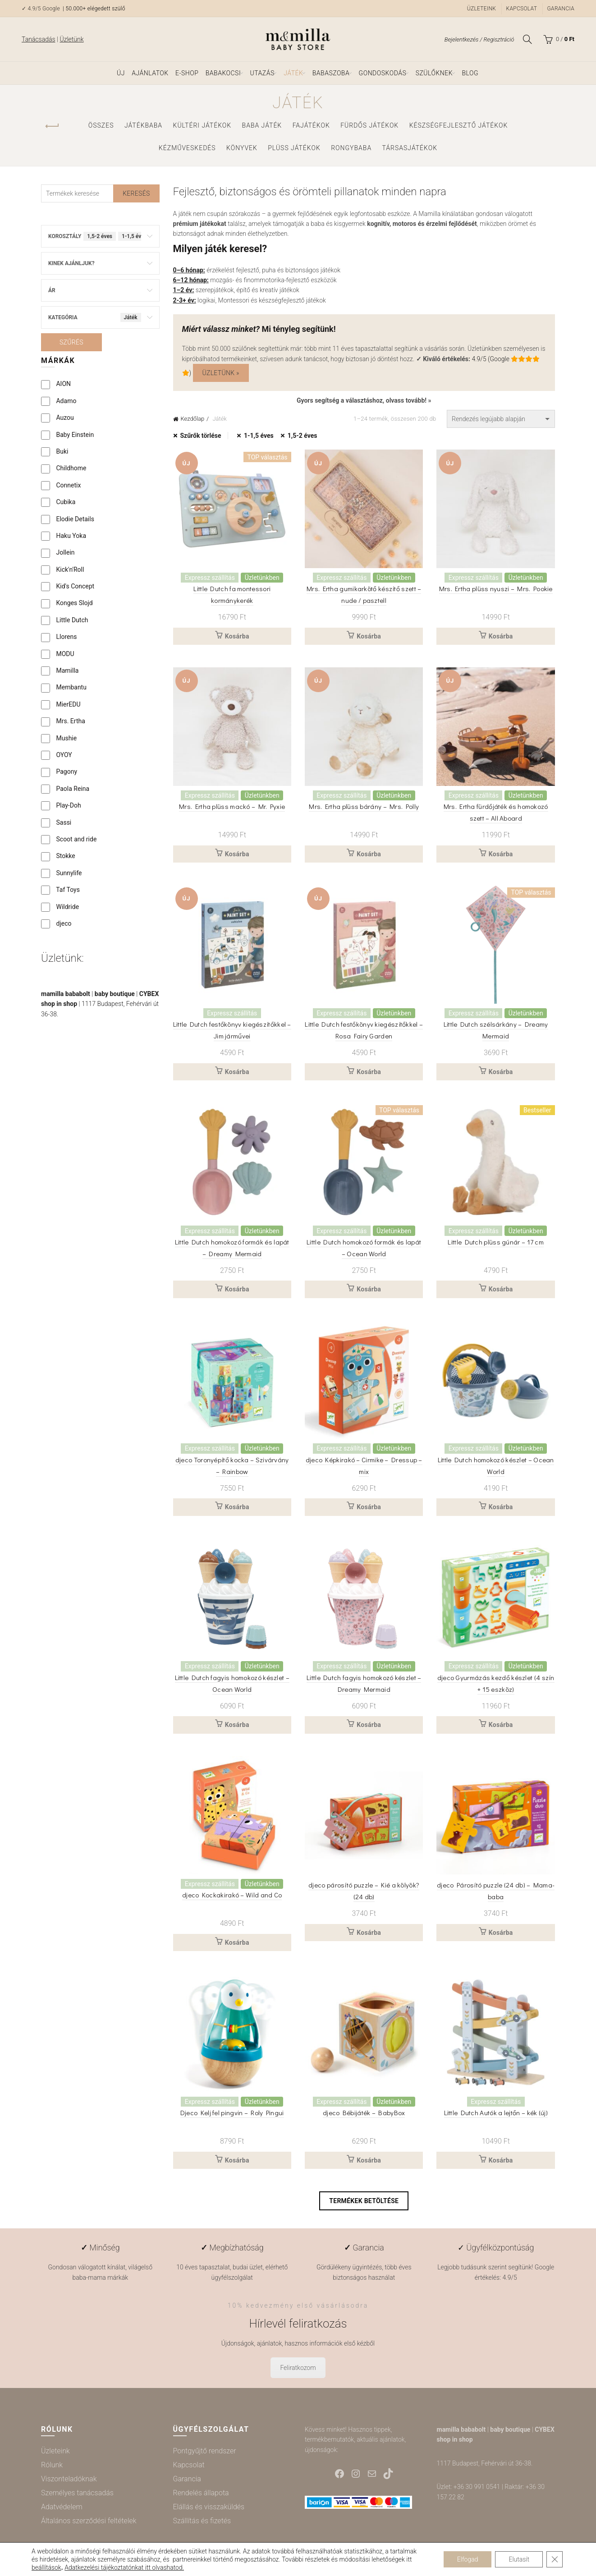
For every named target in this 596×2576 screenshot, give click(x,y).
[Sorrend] (501, 419)
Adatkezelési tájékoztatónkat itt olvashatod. (124, 2567)
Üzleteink (481, 8)
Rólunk (52, 2465)
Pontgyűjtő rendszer (204, 2451)
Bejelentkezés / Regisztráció (479, 39)
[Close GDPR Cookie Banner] (554, 2559)
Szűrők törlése (200, 435)
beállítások (46, 2567)
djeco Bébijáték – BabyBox (364, 2112)
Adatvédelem (62, 2507)
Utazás (262, 73)
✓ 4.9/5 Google (41, 8)
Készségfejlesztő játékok (458, 125)
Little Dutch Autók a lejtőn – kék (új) (496, 2112)
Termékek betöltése (364, 2200)
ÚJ (121, 73)
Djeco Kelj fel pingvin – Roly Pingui (232, 2112)
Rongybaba (351, 148)
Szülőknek (434, 73)
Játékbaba (143, 125)
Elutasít (519, 2559)
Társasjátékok (409, 148)
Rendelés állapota (201, 2493)
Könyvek (241, 148)
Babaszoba (330, 73)
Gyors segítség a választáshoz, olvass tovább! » (364, 400)
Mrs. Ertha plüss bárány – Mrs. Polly (364, 806)
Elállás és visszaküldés (209, 2507)
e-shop (186, 73)
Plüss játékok (294, 148)
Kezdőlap (193, 418)
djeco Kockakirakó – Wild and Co (232, 1894)
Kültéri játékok (202, 125)
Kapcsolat (521, 8)
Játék (293, 73)
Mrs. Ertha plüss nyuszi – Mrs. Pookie (496, 588)
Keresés (136, 193)
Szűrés (71, 342)
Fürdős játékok (369, 125)
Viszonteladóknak (68, 2479)
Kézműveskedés (187, 148)
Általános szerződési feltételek (89, 2520)
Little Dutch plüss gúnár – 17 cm (496, 1241)
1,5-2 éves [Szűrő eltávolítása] (302, 435)
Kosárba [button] (237, 636)
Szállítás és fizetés (202, 2520)
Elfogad (467, 2559)
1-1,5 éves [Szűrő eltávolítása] (259, 435)
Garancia (560, 8)
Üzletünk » (220, 373)
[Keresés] (527, 39)
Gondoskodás (383, 73)
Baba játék (262, 125)
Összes (101, 125)
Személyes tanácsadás (77, 2493)
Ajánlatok (150, 73)
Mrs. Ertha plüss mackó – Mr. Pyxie (232, 806)
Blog (470, 73)
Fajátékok (311, 125)
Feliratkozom (298, 2367)
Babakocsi (223, 73)
